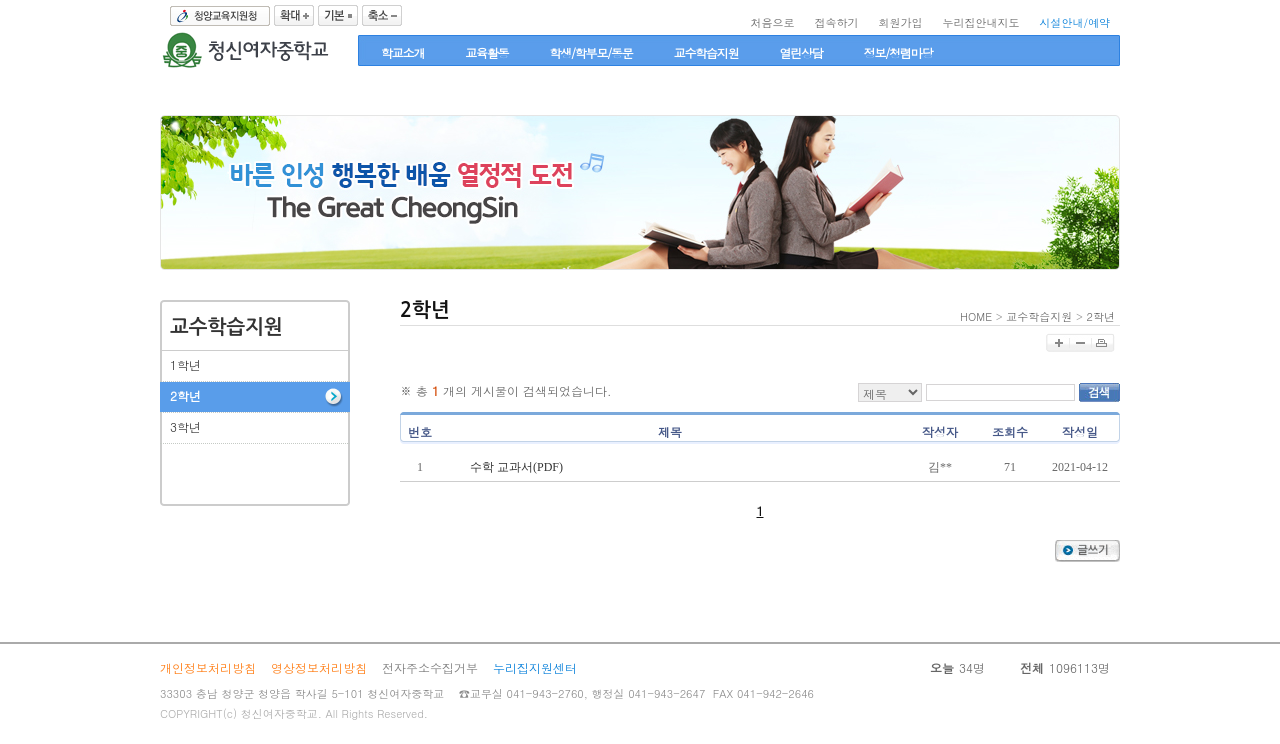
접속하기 (836, 22)
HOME (976, 316)
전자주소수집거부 (430, 667)
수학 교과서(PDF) (516, 467)
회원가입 (900, 22)
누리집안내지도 (980, 22)
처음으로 (772, 22)
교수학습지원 (1039, 316)
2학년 (1101, 316)
